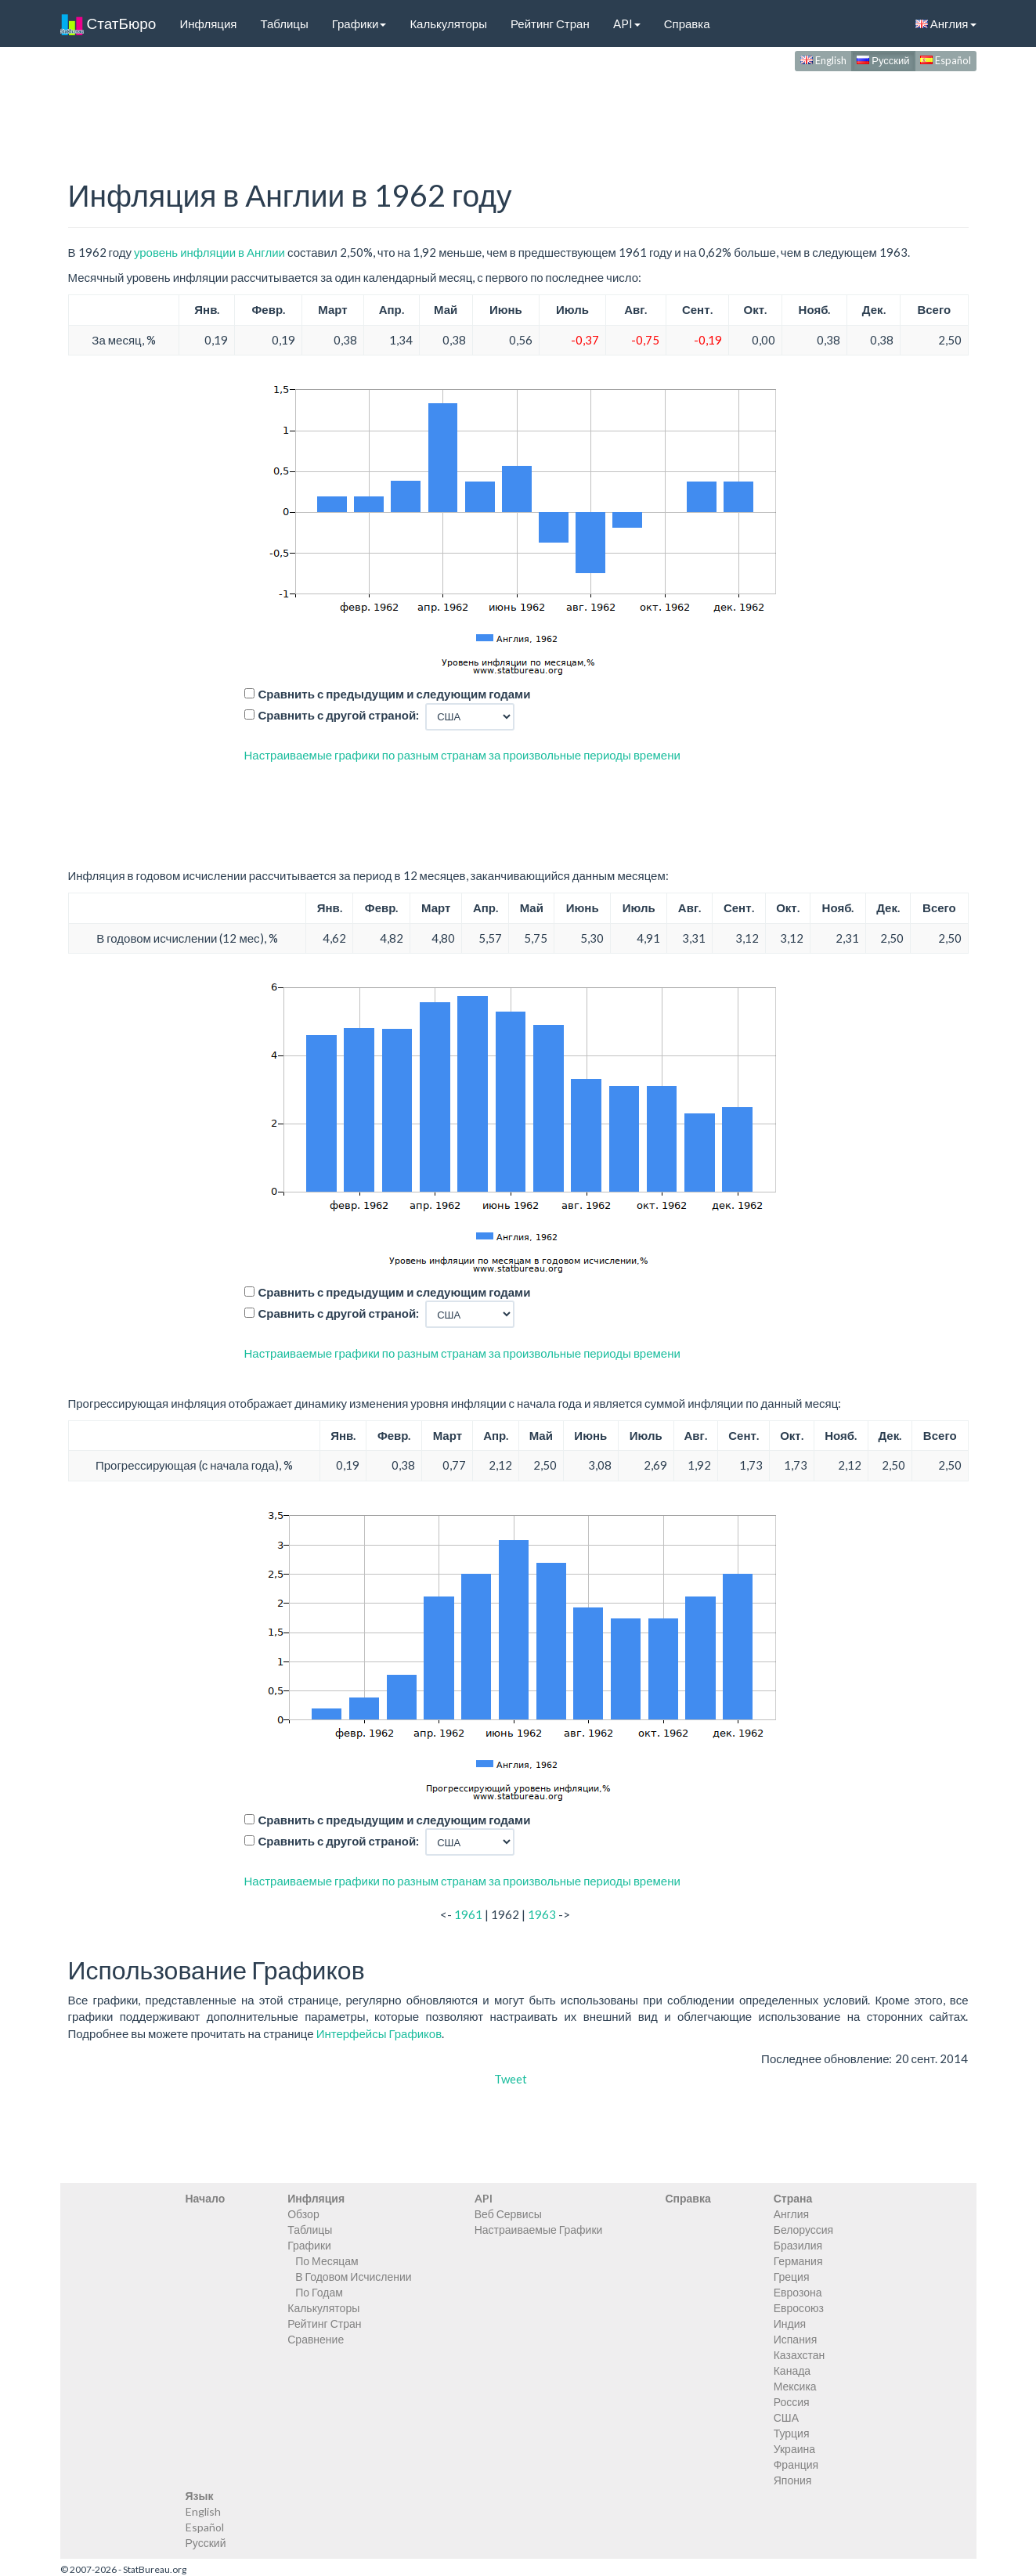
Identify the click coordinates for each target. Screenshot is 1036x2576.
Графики (359, 23)
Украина (794, 2448)
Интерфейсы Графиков (379, 2033)
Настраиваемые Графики (539, 2229)
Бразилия (798, 2245)
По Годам (319, 2292)
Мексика (795, 2386)
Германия (798, 2261)
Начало (206, 2198)
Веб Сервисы (508, 2214)
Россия (792, 2401)
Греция (792, 2276)
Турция (792, 2433)
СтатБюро (108, 23)
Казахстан (799, 2354)
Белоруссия (804, 2229)
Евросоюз (799, 2307)
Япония (793, 2480)
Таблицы (284, 23)
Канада (792, 2370)
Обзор (303, 2214)
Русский (883, 60)
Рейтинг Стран (550, 23)
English (823, 60)
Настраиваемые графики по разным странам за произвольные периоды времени (462, 755)
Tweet (510, 2079)
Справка (687, 23)
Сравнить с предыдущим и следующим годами (394, 694)
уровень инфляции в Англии (209, 252)
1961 (468, 1914)
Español (945, 60)
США (786, 2417)
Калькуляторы (448, 23)
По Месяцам (326, 2261)
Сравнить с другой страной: (339, 715)
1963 (542, 1914)
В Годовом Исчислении (353, 2276)
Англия (945, 23)
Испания (796, 2339)
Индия (790, 2323)
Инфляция (207, 23)
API (627, 23)
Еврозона (798, 2292)
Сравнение (315, 2339)
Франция (796, 2464)
